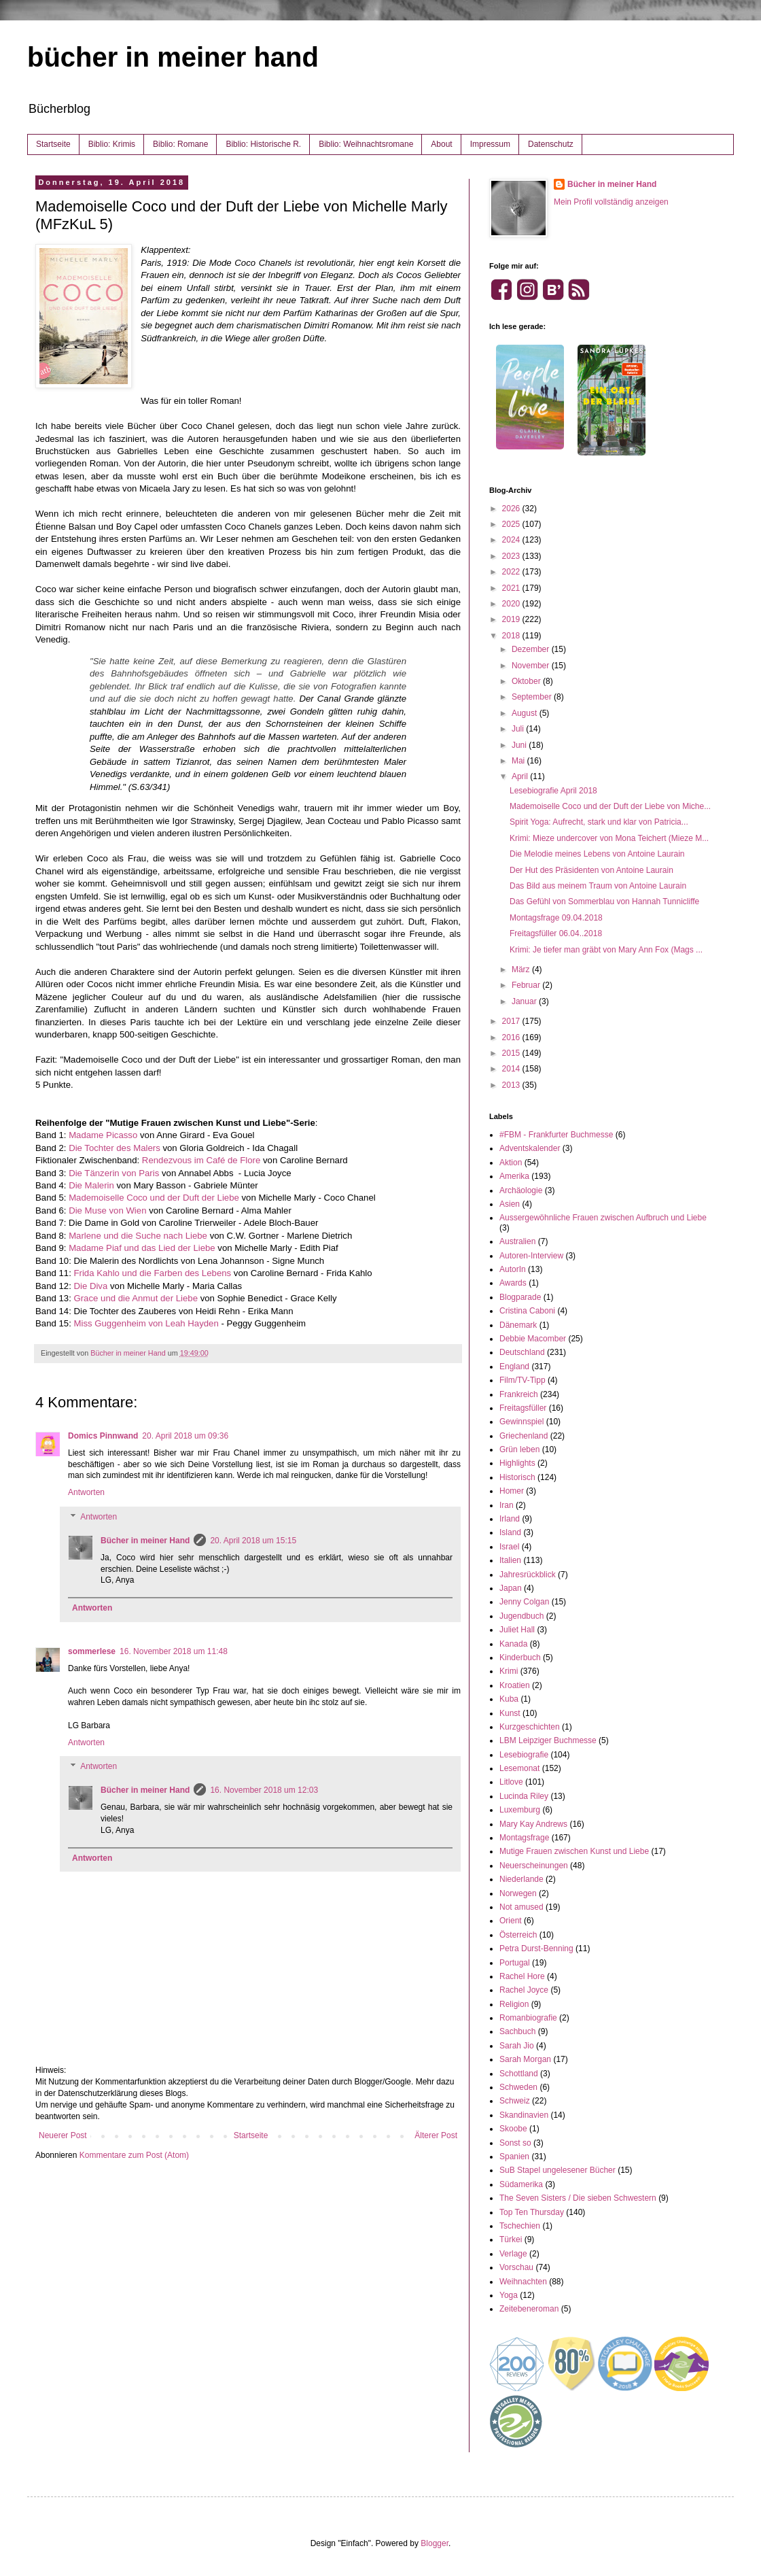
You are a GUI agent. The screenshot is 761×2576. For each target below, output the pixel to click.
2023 (512, 556)
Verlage (513, 2254)
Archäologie (520, 1190)
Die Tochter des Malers (114, 1148)
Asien (509, 1204)
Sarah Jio (516, 2045)
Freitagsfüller (522, 1408)
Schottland (518, 2073)
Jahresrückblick (527, 1574)
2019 (512, 619)
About (441, 144)
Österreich (518, 1935)
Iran (506, 1505)
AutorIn (512, 1269)
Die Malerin (91, 1185)
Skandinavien (523, 2115)
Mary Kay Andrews (533, 1824)
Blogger (434, 2543)
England (514, 1366)
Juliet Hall (517, 1629)
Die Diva (90, 1286)
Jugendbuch (521, 1616)
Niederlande (521, 1879)
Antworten (86, 1492)
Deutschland (522, 1352)
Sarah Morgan (525, 2059)
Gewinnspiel (521, 1421)
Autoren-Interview (531, 1255)
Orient (510, 1920)
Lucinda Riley (523, 1796)
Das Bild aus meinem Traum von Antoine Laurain (598, 886)
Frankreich (518, 1394)
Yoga (508, 2295)
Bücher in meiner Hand (145, 1540)
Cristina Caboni (527, 1311)
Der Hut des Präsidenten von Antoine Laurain (591, 870)
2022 (512, 572)
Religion (514, 2004)
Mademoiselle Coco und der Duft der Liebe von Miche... (610, 806)
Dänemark (518, 1325)
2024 (512, 540)
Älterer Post (435, 2135)
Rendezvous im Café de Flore (201, 1160)
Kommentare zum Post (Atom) (134, 2155)
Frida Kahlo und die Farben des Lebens (152, 1273)
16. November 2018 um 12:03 (264, 1790)
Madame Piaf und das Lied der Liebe (142, 1248)
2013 (512, 1085)
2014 (512, 1069)
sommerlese (92, 1651)
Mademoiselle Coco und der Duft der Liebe (154, 1197)
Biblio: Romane (180, 144)
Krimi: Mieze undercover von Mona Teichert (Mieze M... (609, 838)
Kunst (509, 1713)
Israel (509, 1546)
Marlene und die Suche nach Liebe (138, 1236)
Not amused (521, 1907)
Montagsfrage (524, 1837)
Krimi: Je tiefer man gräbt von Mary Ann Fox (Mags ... (606, 950)
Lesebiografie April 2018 (553, 790)
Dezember (532, 649)
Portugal (514, 1963)
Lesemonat (519, 1768)
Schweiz (514, 2101)
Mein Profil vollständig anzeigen (611, 202)
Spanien (514, 2156)
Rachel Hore (522, 1976)
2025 (512, 524)
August (525, 713)
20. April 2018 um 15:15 (253, 1540)
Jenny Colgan (524, 1602)
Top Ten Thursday (531, 2212)
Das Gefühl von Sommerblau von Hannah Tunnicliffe (604, 901)
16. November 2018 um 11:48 (174, 1651)
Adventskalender (529, 1148)
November (532, 665)
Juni (520, 745)
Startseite (53, 144)
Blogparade (520, 1297)
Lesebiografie (523, 1754)
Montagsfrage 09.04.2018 (556, 918)
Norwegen (518, 1893)
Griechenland (523, 1436)
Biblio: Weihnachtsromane (366, 144)
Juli (519, 729)
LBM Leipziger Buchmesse (548, 1740)
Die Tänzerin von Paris (114, 1173)
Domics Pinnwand (103, 1436)
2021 (512, 588)
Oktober (527, 681)
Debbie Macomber (532, 1338)
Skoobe (513, 2128)
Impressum (490, 144)
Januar (525, 1001)
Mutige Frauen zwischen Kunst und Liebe (574, 1851)
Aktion (510, 1162)
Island (510, 1532)
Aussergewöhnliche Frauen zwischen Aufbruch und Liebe (603, 1217)
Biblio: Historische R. (263, 144)
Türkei (510, 2239)
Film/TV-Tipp (522, 1380)
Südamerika (521, 2184)
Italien (510, 1560)
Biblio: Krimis (111, 144)
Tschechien (519, 2226)
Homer (511, 1491)
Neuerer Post (63, 2135)
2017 (512, 1021)
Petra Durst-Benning (536, 1948)
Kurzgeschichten (529, 1727)
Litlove (511, 1782)
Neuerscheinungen (533, 1865)
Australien (517, 1241)
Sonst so (515, 2143)
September (533, 697)
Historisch (517, 1477)
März (522, 969)
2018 (512, 635)
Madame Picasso (103, 1135)
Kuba (508, 1699)
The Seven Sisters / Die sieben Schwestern (577, 2198)
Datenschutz (550, 144)
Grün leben (519, 1449)
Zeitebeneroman (529, 2309)
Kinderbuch (520, 1657)
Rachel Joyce (523, 1990)
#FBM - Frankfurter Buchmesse (556, 1134)
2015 (512, 1053)
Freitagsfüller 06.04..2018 (556, 933)
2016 (512, 1037)
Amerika (514, 1176)
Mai (519, 761)
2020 (512, 603)
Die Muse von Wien (107, 1210)
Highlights (517, 1463)
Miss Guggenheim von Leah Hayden (145, 1323)
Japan (510, 1588)
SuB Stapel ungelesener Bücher (557, 2170)
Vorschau (516, 2267)
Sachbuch (517, 2031)
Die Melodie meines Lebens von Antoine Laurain (597, 854)
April (521, 776)
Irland (509, 1519)
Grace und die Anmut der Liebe (135, 1298)
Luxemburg (519, 1810)
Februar (527, 985)
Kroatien (514, 1685)
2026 (512, 508)
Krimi (508, 1671)
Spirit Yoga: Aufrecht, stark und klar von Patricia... (599, 822)
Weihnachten (523, 2281)
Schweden (518, 2087)
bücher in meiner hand (173, 57)
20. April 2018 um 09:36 (185, 1436)
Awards (513, 1283)
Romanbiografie (528, 2018)
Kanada (513, 1644)
